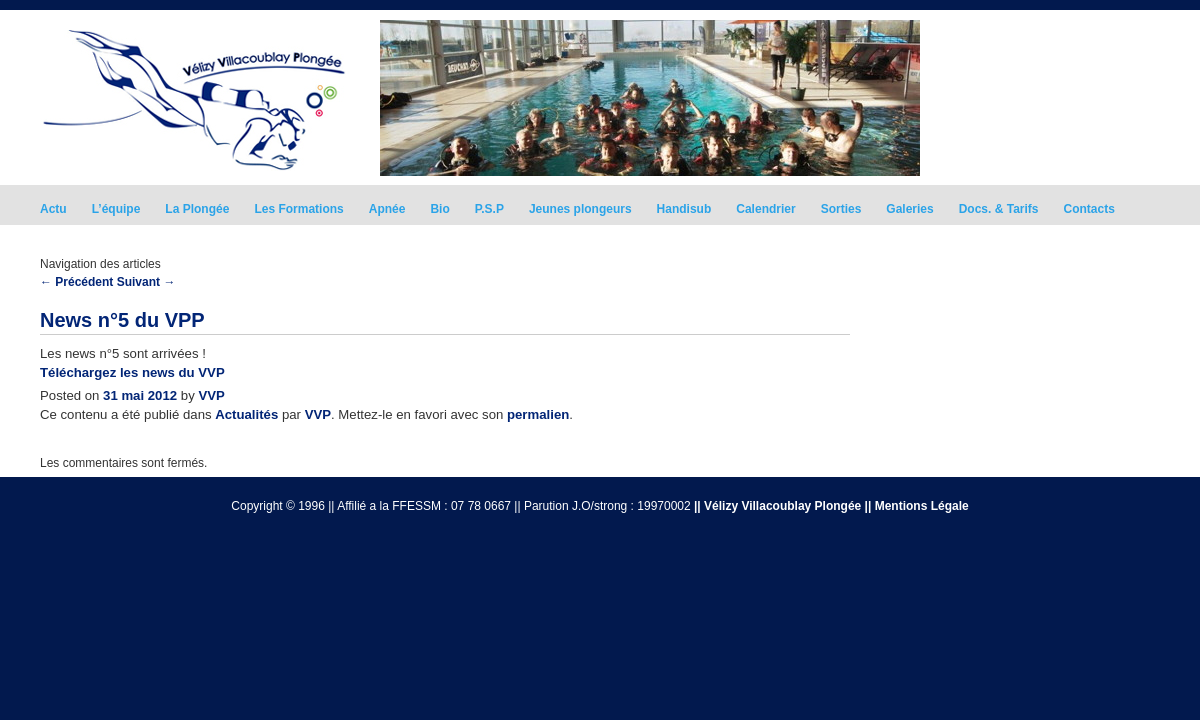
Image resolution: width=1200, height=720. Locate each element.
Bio (439, 209)
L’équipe (116, 209)
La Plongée (197, 209)
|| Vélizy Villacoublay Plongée (777, 506)
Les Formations (298, 209)
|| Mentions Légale (917, 506)
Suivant (146, 282)
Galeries (909, 209)
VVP (211, 395)
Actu (53, 209)
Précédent (76, 282)
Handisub (684, 209)
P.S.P (489, 209)
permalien (538, 414)
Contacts (1089, 209)
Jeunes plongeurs (580, 209)
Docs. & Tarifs (999, 209)
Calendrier (765, 209)
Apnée (387, 209)
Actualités (246, 414)
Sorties (841, 209)
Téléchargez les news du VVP (132, 372)
